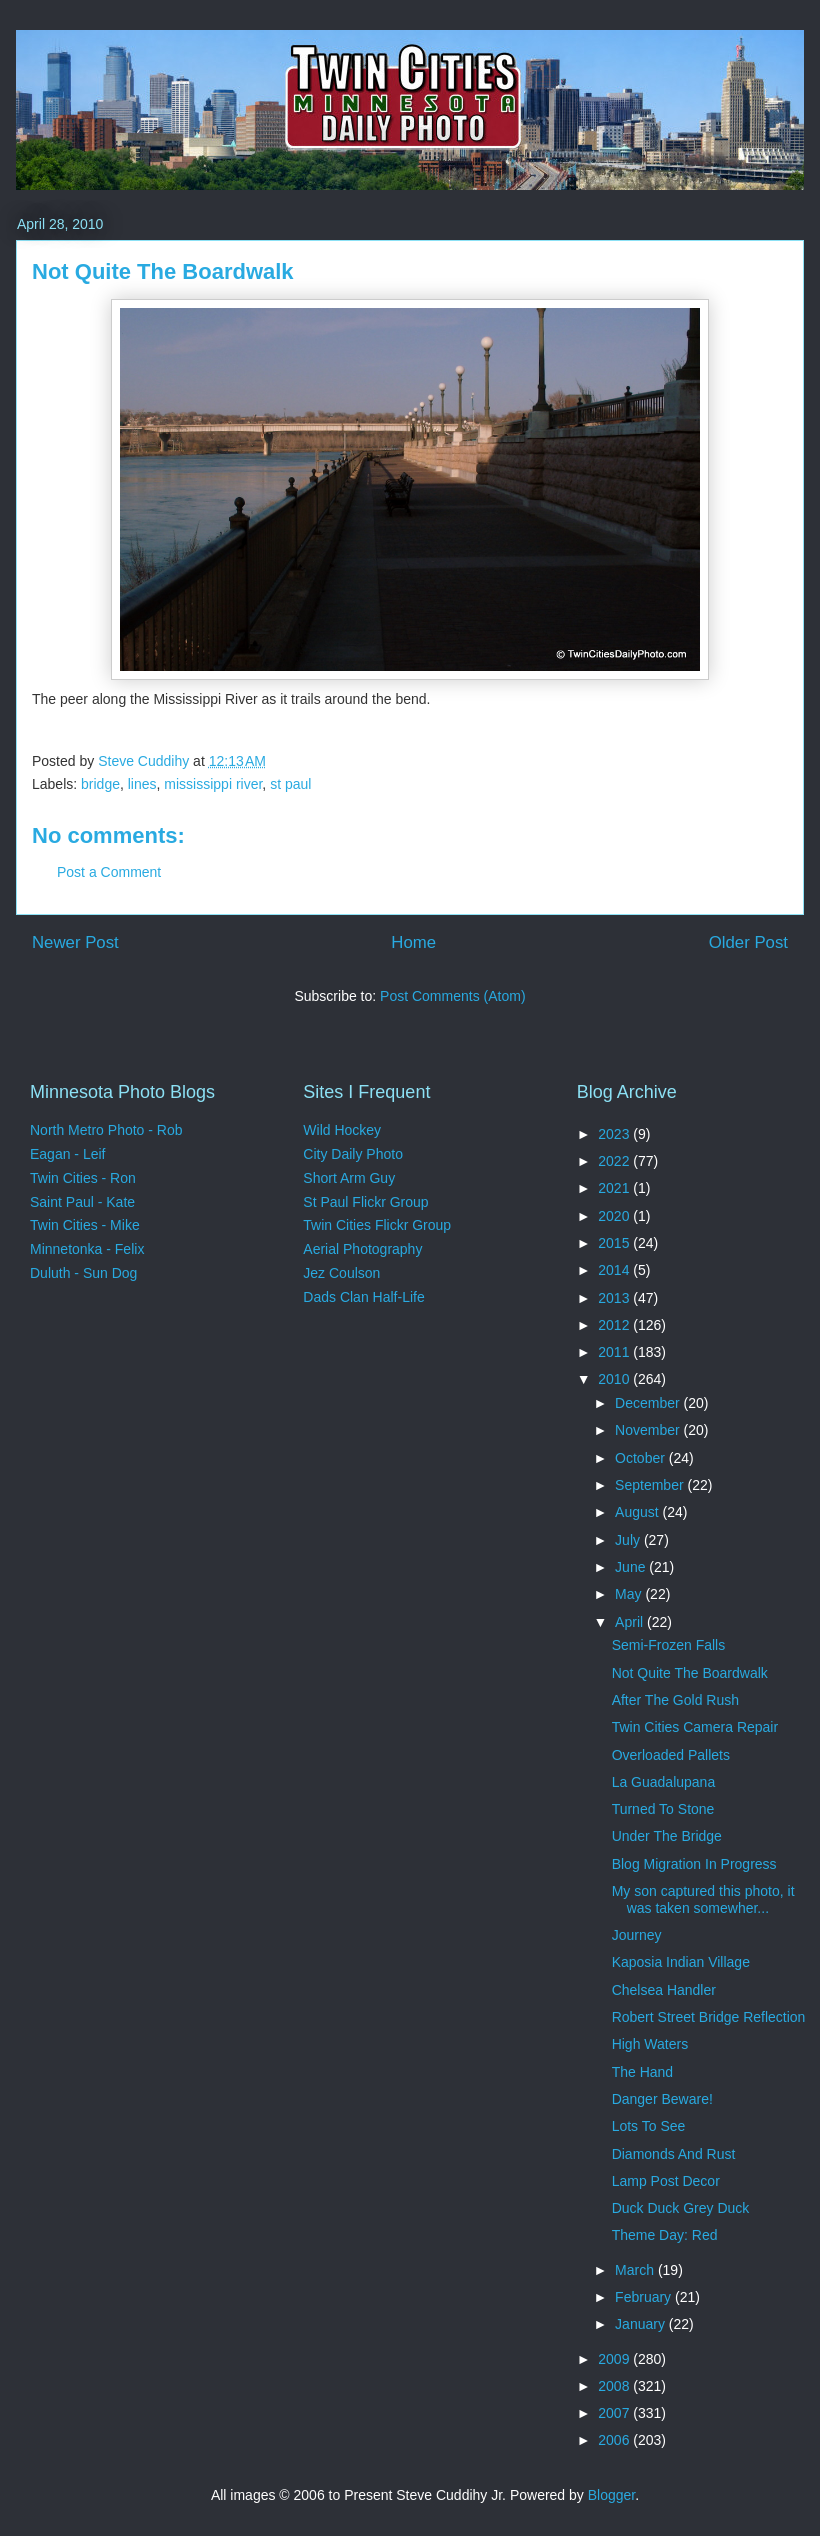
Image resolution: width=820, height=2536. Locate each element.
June (632, 1567)
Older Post (748, 942)
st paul (290, 784)
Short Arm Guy (349, 1178)
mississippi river (213, 784)
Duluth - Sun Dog (83, 1273)
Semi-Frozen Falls (669, 1645)
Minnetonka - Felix (87, 1249)
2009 (615, 2359)
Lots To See (649, 2126)
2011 (615, 1352)
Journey (637, 1935)
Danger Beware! (662, 2099)
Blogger (611, 2495)
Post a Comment (109, 872)
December (649, 1403)
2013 (615, 1298)
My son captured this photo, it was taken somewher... (703, 1899)
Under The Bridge (667, 1836)
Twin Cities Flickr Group (377, 1225)
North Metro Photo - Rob (106, 1130)
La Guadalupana (664, 1782)
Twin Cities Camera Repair (695, 1727)
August (638, 1512)
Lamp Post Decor (666, 2181)
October (642, 1458)
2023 (615, 1134)
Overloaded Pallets (671, 1755)
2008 (615, 2386)
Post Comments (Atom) (452, 996)
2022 (615, 1161)
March (636, 2270)
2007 (615, 2413)
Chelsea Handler (664, 1990)
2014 (615, 1270)
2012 (615, 1325)
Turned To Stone (663, 1809)
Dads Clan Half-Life (363, 1297)
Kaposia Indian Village (681, 1962)
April (631, 1622)
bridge (100, 784)
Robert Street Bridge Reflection (709, 2017)
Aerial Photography (362, 1249)
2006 (615, 2440)
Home (413, 942)
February (645, 2297)
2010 (615, 1379)
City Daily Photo (353, 1154)
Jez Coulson (341, 1273)
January (642, 2324)
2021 (615, 1188)
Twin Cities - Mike (85, 1225)
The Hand (642, 2072)
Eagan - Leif (68, 1154)
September (651, 1485)
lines (142, 784)
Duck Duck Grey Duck (681, 2208)
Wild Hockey (342, 1130)
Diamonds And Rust (674, 2154)
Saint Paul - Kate (82, 1202)
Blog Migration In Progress (694, 1864)
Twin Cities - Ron (83, 1178)
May (630, 1594)
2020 (615, 1216)
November (649, 1430)
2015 (615, 1243)
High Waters (650, 2044)
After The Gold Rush (675, 1700)
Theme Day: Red (665, 2235)
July (629, 1540)
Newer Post (75, 942)
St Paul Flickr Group (365, 1202)
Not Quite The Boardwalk (690, 1673)
